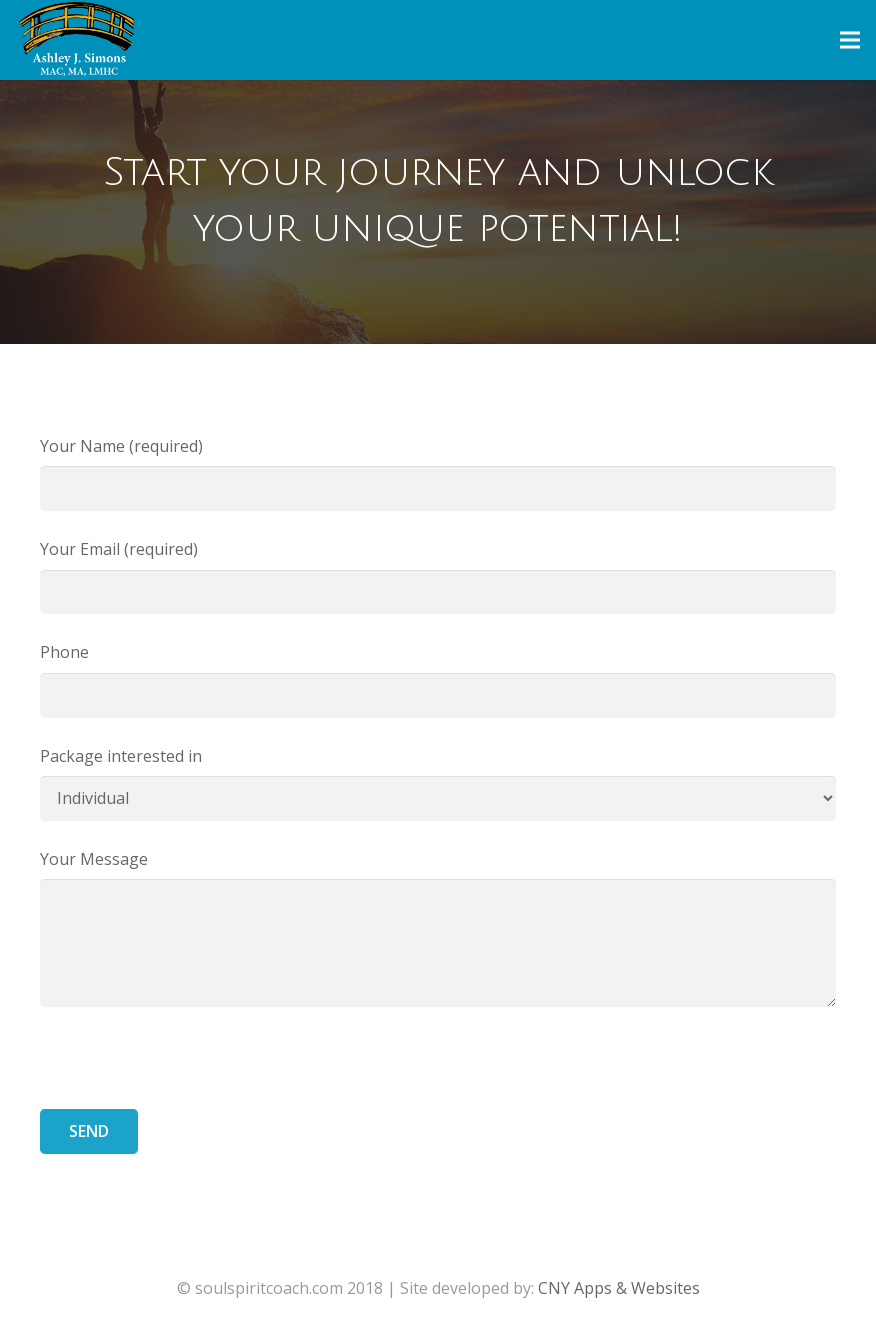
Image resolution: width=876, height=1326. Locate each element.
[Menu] (850, 40)
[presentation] (192, 1070)
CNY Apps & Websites (619, 1288)
